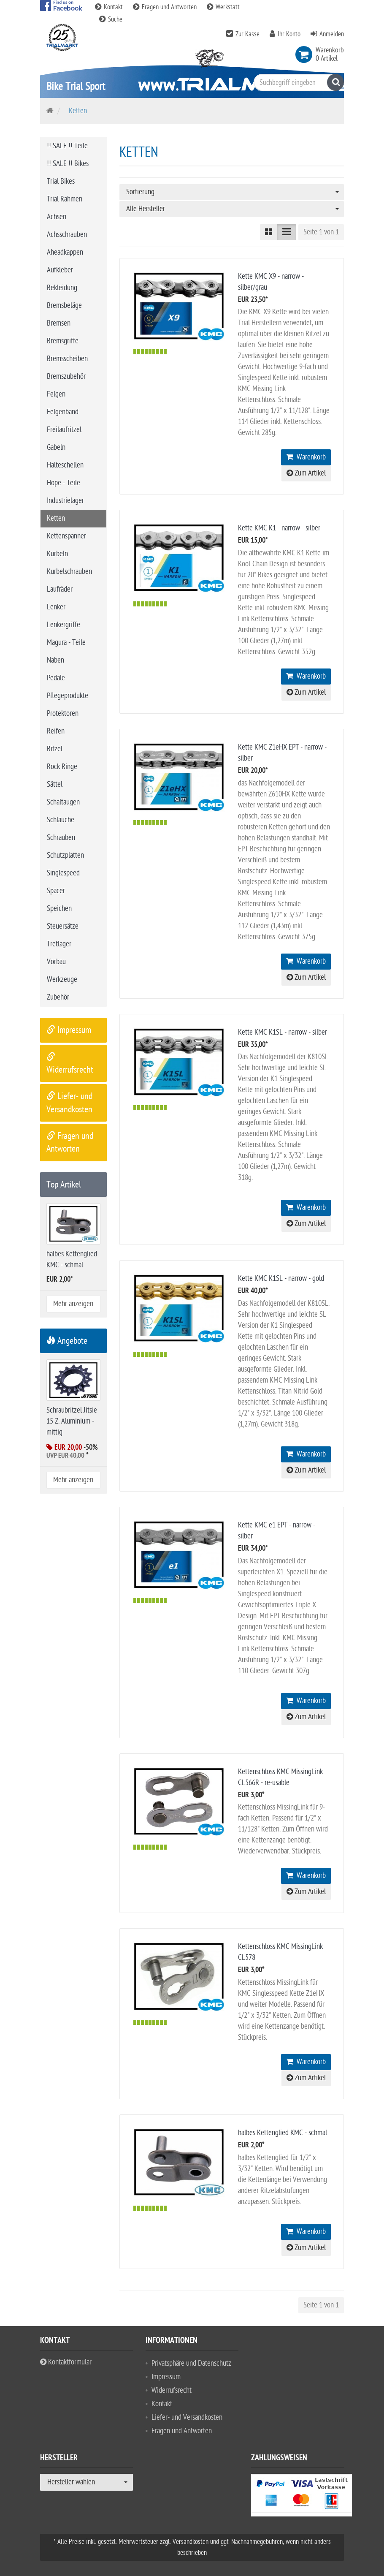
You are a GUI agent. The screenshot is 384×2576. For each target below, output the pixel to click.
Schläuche (60, 819)
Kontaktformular (66, 2362)
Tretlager (59, 944)
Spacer (56, 890)
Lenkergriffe (63, 624)
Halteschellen (65, 465)
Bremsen (58, 323)
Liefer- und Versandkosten (186, 2417)
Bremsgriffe (62, 341)
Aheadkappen (65, 252)
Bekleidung (62, 287)
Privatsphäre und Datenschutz (191, 2363)
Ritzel (54, 749)
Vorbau (56, 961)
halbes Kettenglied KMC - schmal (282, 2132)
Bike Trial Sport (75, 86)
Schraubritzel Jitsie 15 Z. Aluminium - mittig (71, 1421)
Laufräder (60, 589)
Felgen (56, 394)
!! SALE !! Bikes (68, 163)
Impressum (68, 1030)
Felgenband (62, 412)
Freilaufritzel (64, 429)
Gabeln (56, 447)
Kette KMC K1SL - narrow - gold (281, 1278)
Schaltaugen (63, 802)
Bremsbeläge (64, 305)
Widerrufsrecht (171, 2390)
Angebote (66, 1341)
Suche (110, 19)
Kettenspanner (66, 536)
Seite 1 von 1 (321, 232)
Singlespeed (63, 873)
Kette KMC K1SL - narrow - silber (282, 1032)
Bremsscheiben (67, 358)
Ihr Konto (289, 34)
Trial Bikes (61, 181)
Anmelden (331, 34)
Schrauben (61, 837)
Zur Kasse (247, 34)
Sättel (54, 784)
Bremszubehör (66, 376)
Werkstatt (223, 7)
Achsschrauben (67, 234)
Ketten (56, 518)
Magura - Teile (66, 642)
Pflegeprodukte (67, 695)
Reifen (56, 731)
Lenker (56, 607)
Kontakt (109, 7)
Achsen (56, 216)
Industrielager (65, 500)
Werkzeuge (62, 979)
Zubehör (58, 997)
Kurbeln (57, 553)
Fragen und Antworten (165, 7)
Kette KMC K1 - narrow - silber (279, 528)
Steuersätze (62, 926)
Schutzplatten (65, 855)
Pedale (56, 678)
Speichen (59, 908)
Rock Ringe (62, 766)
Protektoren (62, 713)
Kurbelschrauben (69, 571)
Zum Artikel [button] (306, 473)
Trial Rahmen (64, 199)
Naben (55, 660)
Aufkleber (60, 270)
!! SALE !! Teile (67, 145)
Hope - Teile (63, 482)
